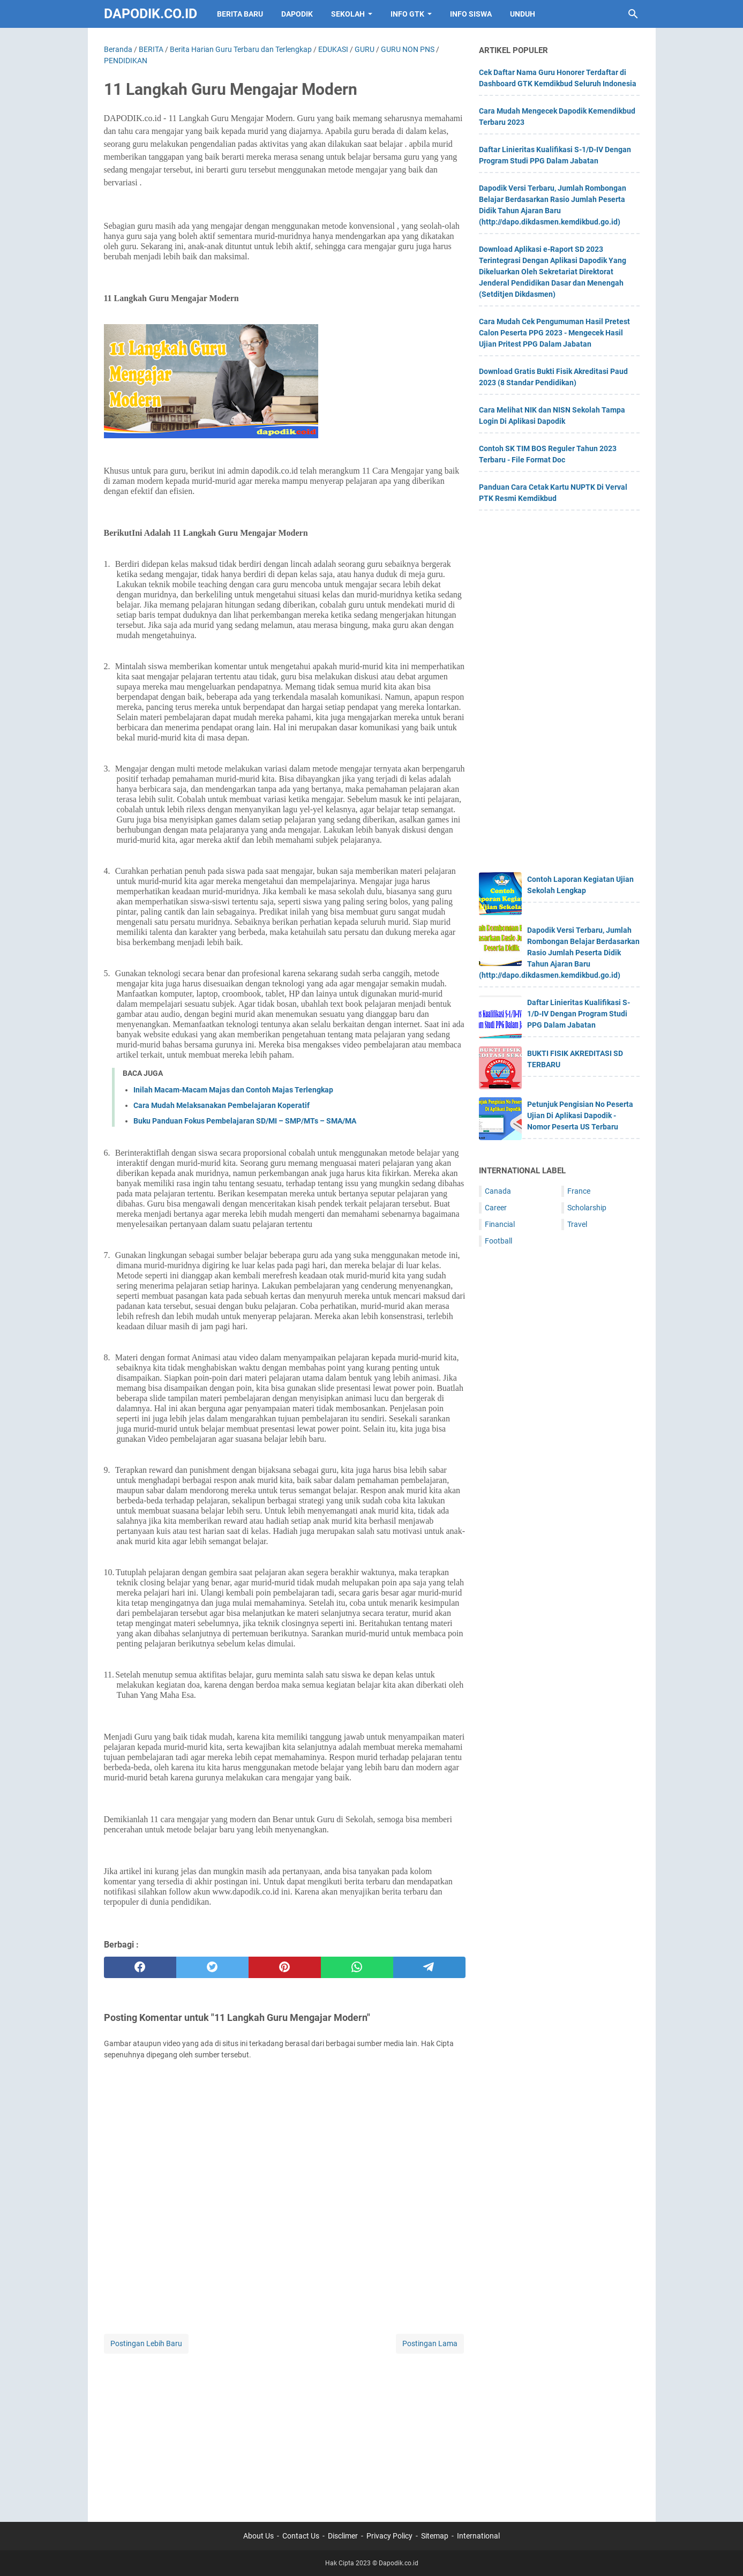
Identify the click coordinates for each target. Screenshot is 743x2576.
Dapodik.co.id (150, 13)
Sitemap (434, 2536)
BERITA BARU (240, 14)
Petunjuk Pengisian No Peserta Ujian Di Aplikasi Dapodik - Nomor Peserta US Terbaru (580, 1115)
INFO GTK (407, 14)
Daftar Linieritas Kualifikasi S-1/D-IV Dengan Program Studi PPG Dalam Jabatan (578, 1013)
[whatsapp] (357, 1967)
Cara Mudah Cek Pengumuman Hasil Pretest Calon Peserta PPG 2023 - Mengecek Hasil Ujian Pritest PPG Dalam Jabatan (554, 332)
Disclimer (343, 2536)
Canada (498, 1191)
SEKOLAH (348, 14)
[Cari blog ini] (633, 14)
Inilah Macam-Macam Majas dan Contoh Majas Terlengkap (233, 1089)
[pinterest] (285, 1967)
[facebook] (140, 1967)
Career (496, 1207)
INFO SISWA (471, 14)
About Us (258, 2536)
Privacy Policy (389, 2536)
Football (498, 1241)
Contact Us (300, 2536)
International (478, 2536)
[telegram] (429, 1967)
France (578, 1191)
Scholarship (586, 1207)
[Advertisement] (285, 2431)
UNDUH (522, 14)
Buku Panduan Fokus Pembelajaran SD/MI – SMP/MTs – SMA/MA (244, 1121)
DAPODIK (297, 14)
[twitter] (212, 1967)
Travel (577, 1224)
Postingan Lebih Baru (146, 2343)
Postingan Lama (429, 2343)
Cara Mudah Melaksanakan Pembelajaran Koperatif (221, 1105)
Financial (500, 1224)
